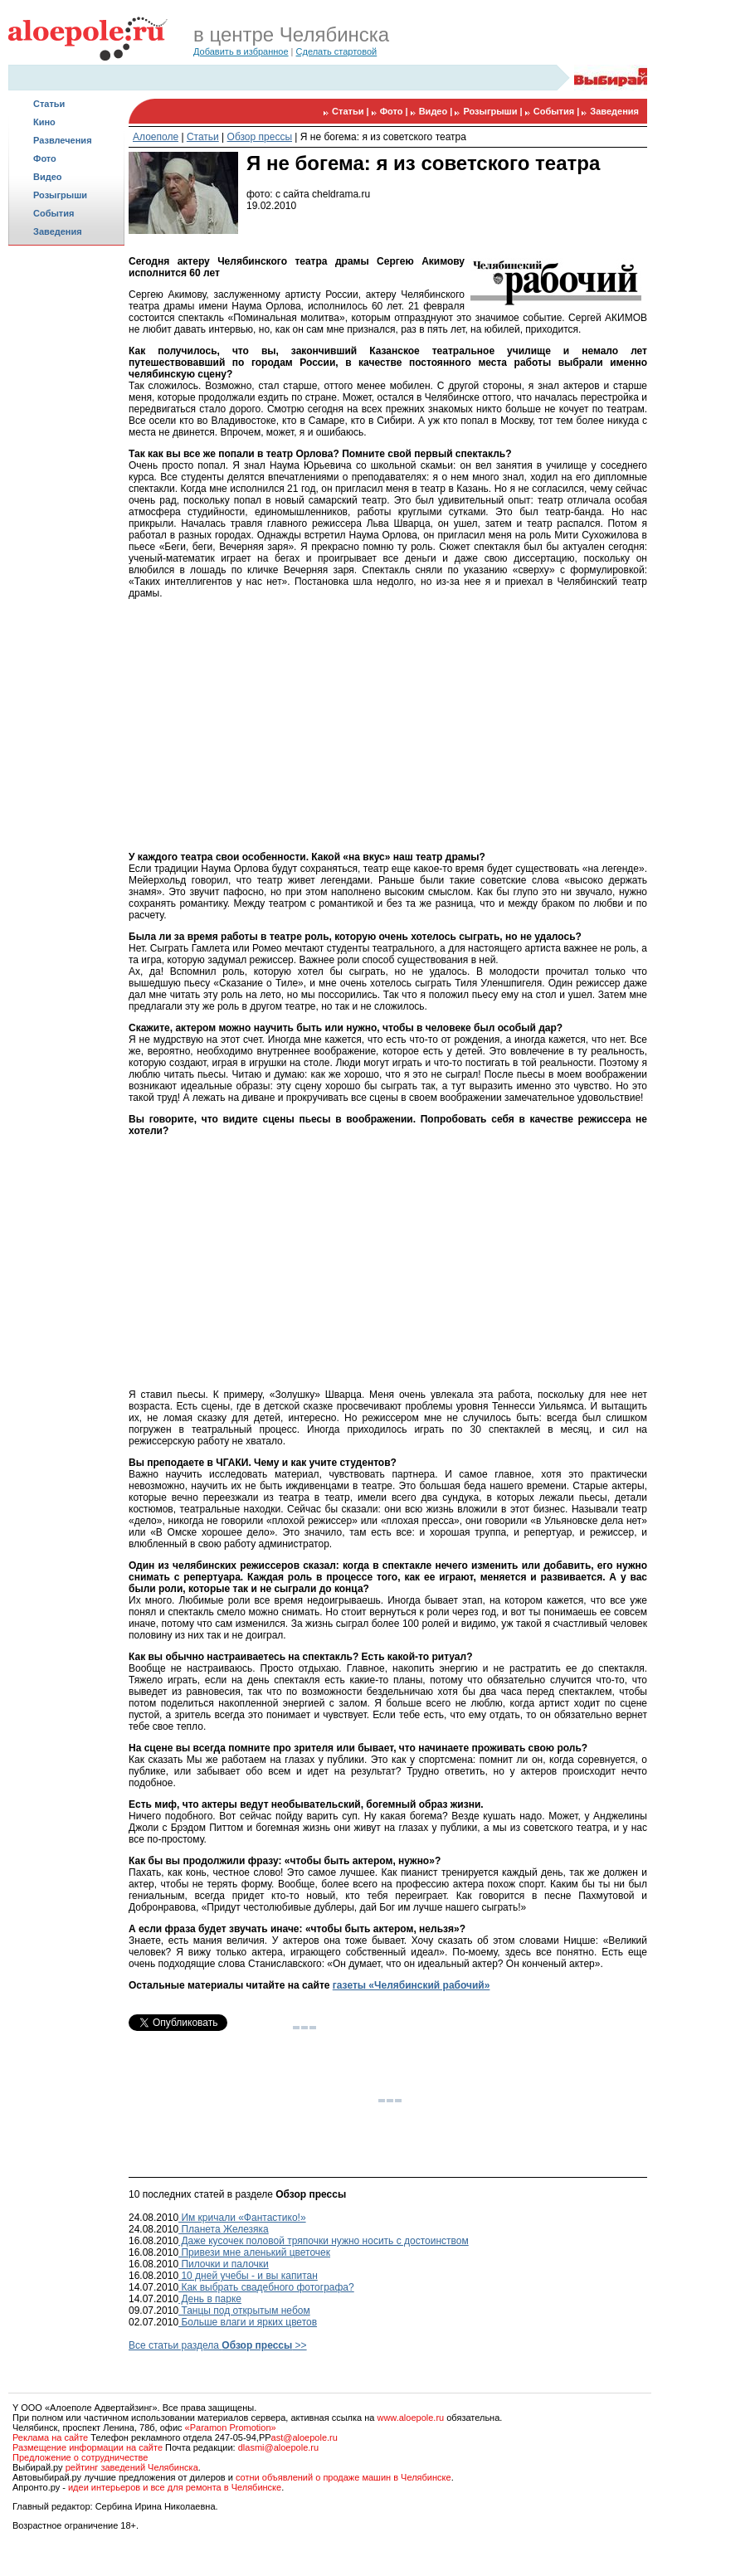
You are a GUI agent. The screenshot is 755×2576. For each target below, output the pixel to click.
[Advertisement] (66, 511)
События (53, 213)
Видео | (437, 111)
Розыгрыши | (493, 111)
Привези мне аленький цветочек (254, 2252)
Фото (44, 158)
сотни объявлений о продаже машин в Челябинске (343, 2477)
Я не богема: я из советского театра (383, 137)
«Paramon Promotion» (230, 2427)
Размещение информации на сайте (87, 2447)
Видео (47, 177)
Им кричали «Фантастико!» (242, 2217)
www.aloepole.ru (410, 2418)
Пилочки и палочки (223, 2264)
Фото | (395, 111)
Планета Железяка (223, 2229)
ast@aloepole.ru (304, 2437)
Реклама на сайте (50, 2437)
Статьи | (352, 111)
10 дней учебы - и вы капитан (248, 2275)
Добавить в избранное (241, 51)
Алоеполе (155, 137)
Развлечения (62, 140)
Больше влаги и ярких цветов (247, 2322)
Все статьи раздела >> (218, 2345)
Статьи (49, 104)
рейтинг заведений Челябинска (132, 2467)
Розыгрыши (60, 195)
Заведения (57, 231)
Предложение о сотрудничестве (80, 2457)
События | (557, 111)
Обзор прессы (259, 137)
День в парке (209, 2299)
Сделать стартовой (337, 51)
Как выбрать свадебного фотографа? (266, 2287)
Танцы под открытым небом (244, 2310)
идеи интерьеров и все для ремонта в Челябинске (174, 2487)
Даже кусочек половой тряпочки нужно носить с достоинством (323, 2241)
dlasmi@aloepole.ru (278, 2447)
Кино (44, 122)
